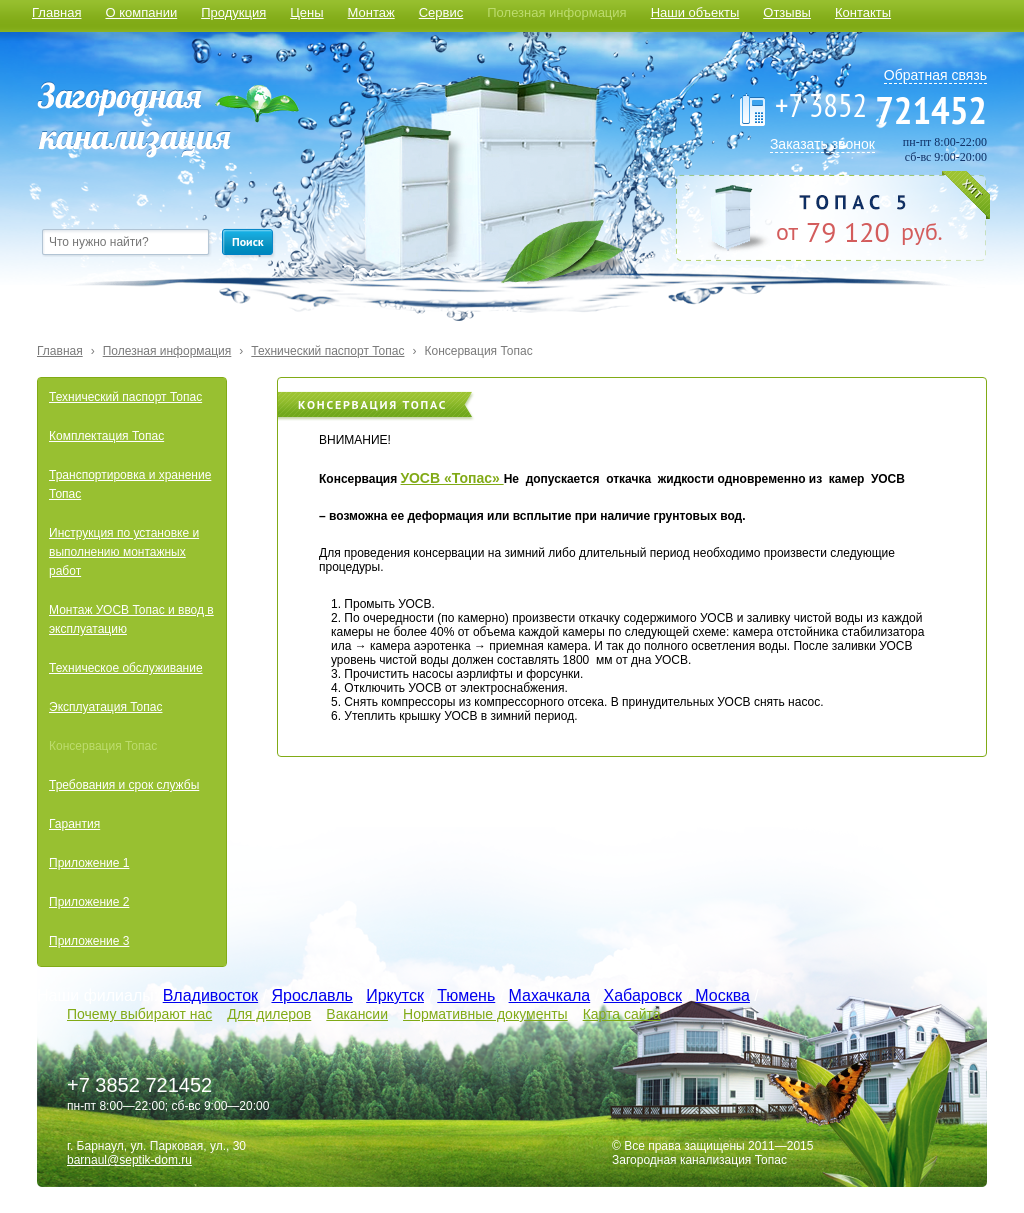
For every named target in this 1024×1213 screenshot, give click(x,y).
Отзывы (787, 12)
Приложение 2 (89, 902)
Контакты (863, 12)
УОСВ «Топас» (452, 478)
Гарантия (74, 824)
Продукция (233, 12)
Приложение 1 (89, 863)
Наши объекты (695, 12)
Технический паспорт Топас (327, 351)
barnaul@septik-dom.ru (129, 1160)
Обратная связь (935, 75)
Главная (56, 12)
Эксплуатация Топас (105, 707)
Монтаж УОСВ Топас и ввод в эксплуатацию (131, 619)
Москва (722, 995)
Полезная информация (556, 12)
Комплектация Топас (106, 436)
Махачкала (550, 995)
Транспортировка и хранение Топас (130, 484)
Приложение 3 (89, 941)
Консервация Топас (478, 351)
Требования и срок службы (124, 785)
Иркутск (395, 995)
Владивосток (210, 995)
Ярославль (311, 995)
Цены (306, 12)
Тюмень (466, 995)
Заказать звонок (822, 144)
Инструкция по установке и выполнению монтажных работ (124, 552)
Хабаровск (643, 995)
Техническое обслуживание (126, 668)
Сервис (441, 12)
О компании (141, 12)
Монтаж (371, 12)
